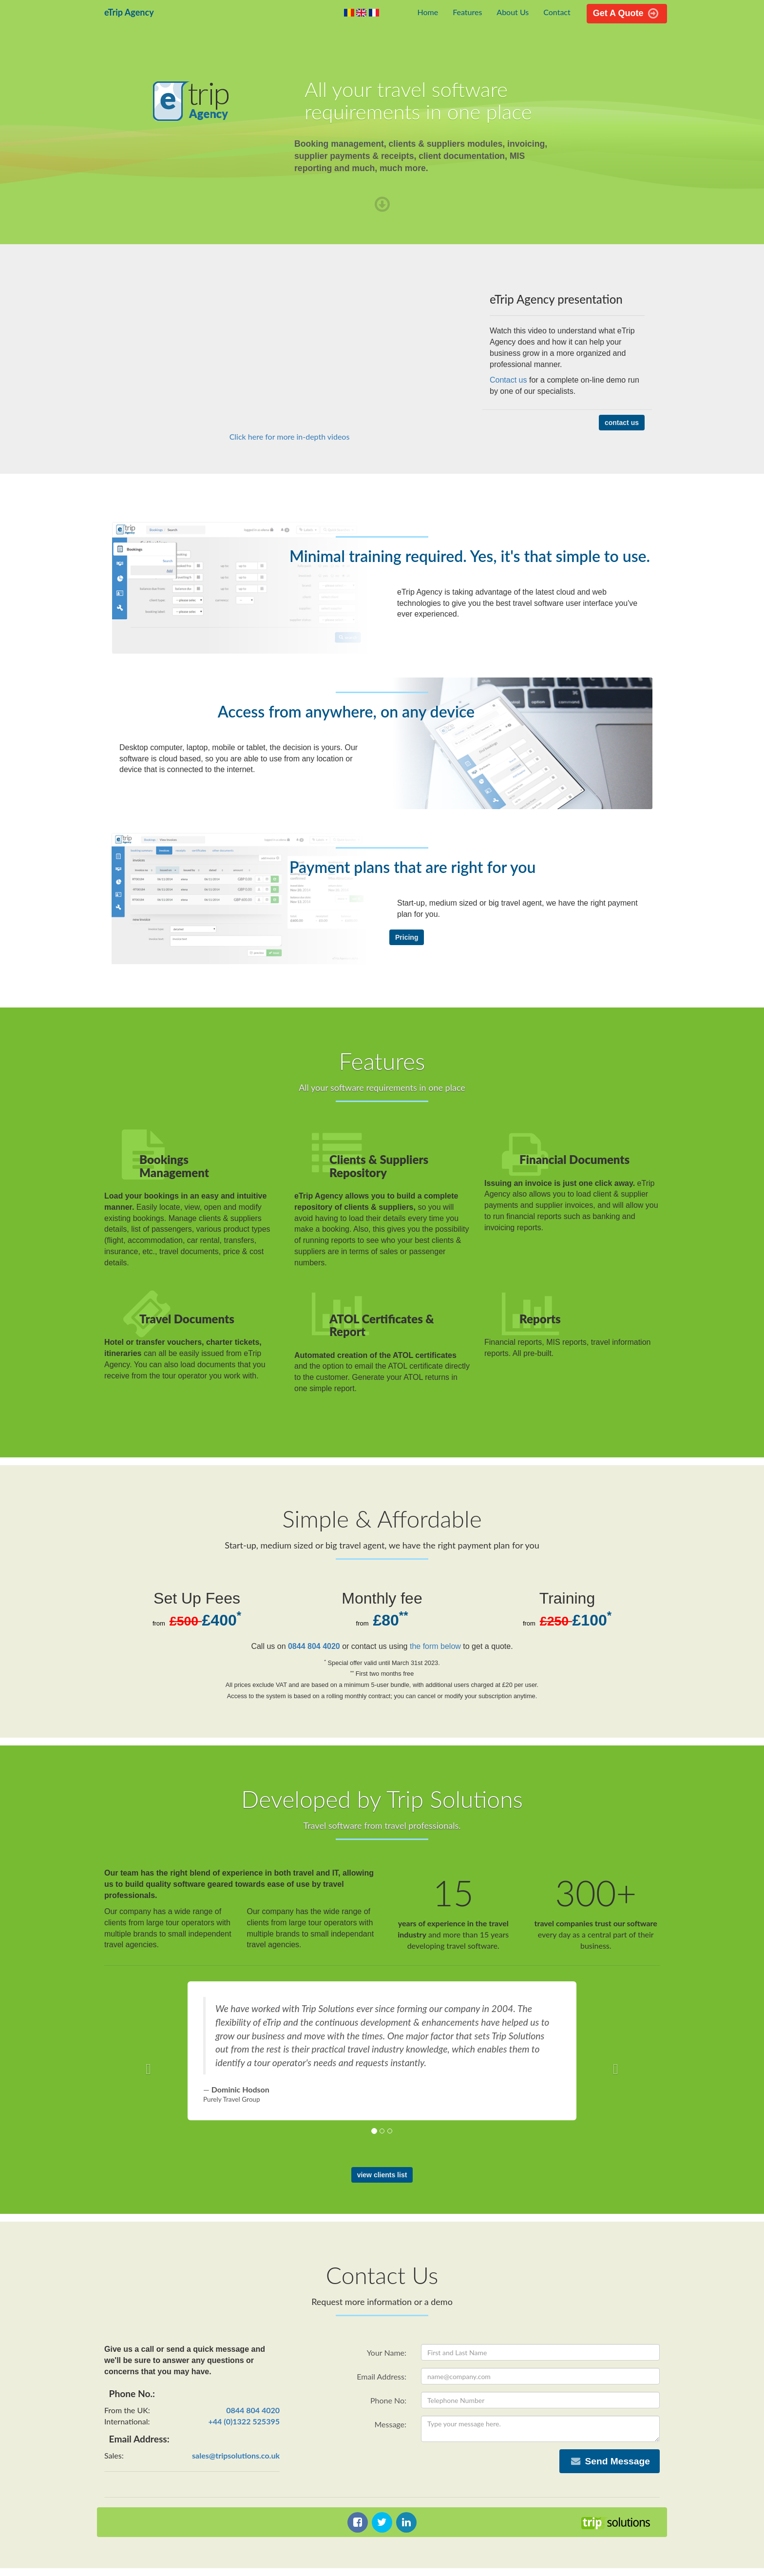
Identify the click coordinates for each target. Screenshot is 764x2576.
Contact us (508, 380)
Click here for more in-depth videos (289, 436)
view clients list (382, 2175)
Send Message (610, 2461)
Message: (390, 2424)
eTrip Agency (129, 12)
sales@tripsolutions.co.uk (236, 2455)
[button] (146, 2066)
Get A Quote (627, 13)
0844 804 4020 (314, 1646)
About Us (513, 12)
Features (467, 12)
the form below (435, 1646)
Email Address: (381, 2376)
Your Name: (386, 2352)
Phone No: (388, 2400)
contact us (622, 422)
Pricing (406, 937)
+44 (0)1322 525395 (244, 2421)
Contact (556, 12)
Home (428, 12)
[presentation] (376, 2468)
